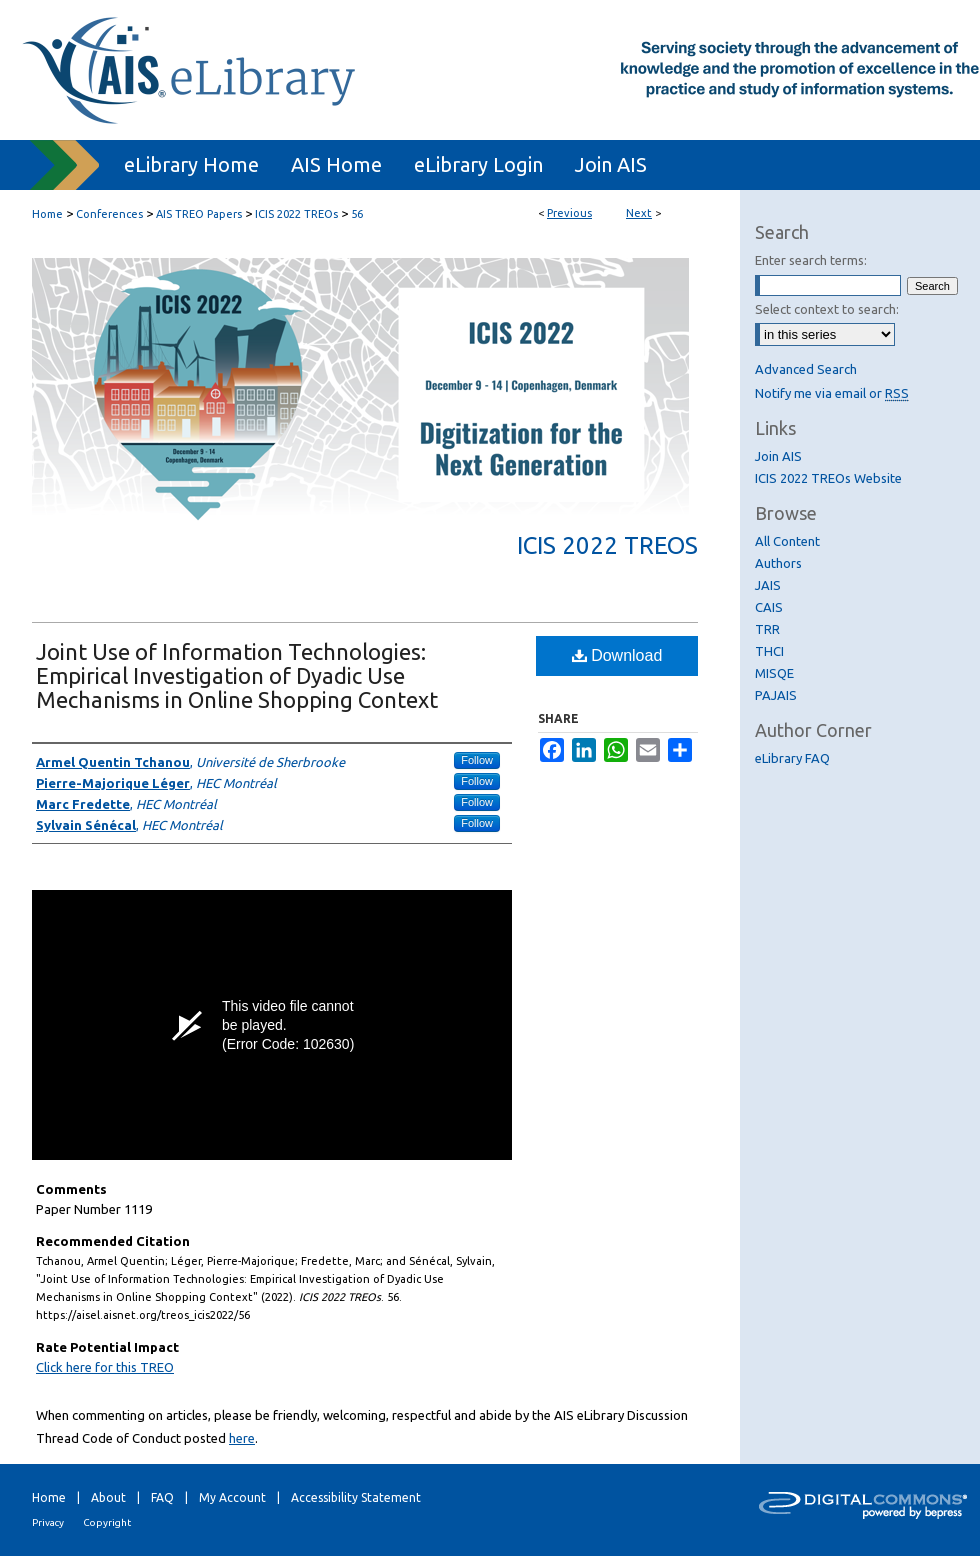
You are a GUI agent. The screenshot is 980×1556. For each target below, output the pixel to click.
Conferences (109, 214)
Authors (778, 563)
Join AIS (778, 456)
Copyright (107, 1522)
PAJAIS (776, 695)
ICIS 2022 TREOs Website (828, 478)
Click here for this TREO (105, 1367)
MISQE (774, 673)
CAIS (769, 607)
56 (357, 214)
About (108, 1497)
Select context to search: (827, 309)
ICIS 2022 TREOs (296, 214)
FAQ (162, 1497)
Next (639, 213)
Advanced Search (806, 369)
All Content (787, 541)
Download (617, 655)
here (242, 1438)
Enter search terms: (811, 260)
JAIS (768, 585)
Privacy (48, 1522)
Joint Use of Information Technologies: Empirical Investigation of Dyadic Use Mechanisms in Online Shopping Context (237, 675)
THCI (769, 651)
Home (47, 214)
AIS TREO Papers (199, 214)
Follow (477, 760)
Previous (569, 213)
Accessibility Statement (356, 1497)
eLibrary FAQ (792, 758)
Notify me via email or (832, 393)
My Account (232, 1497)
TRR (767, 629)
